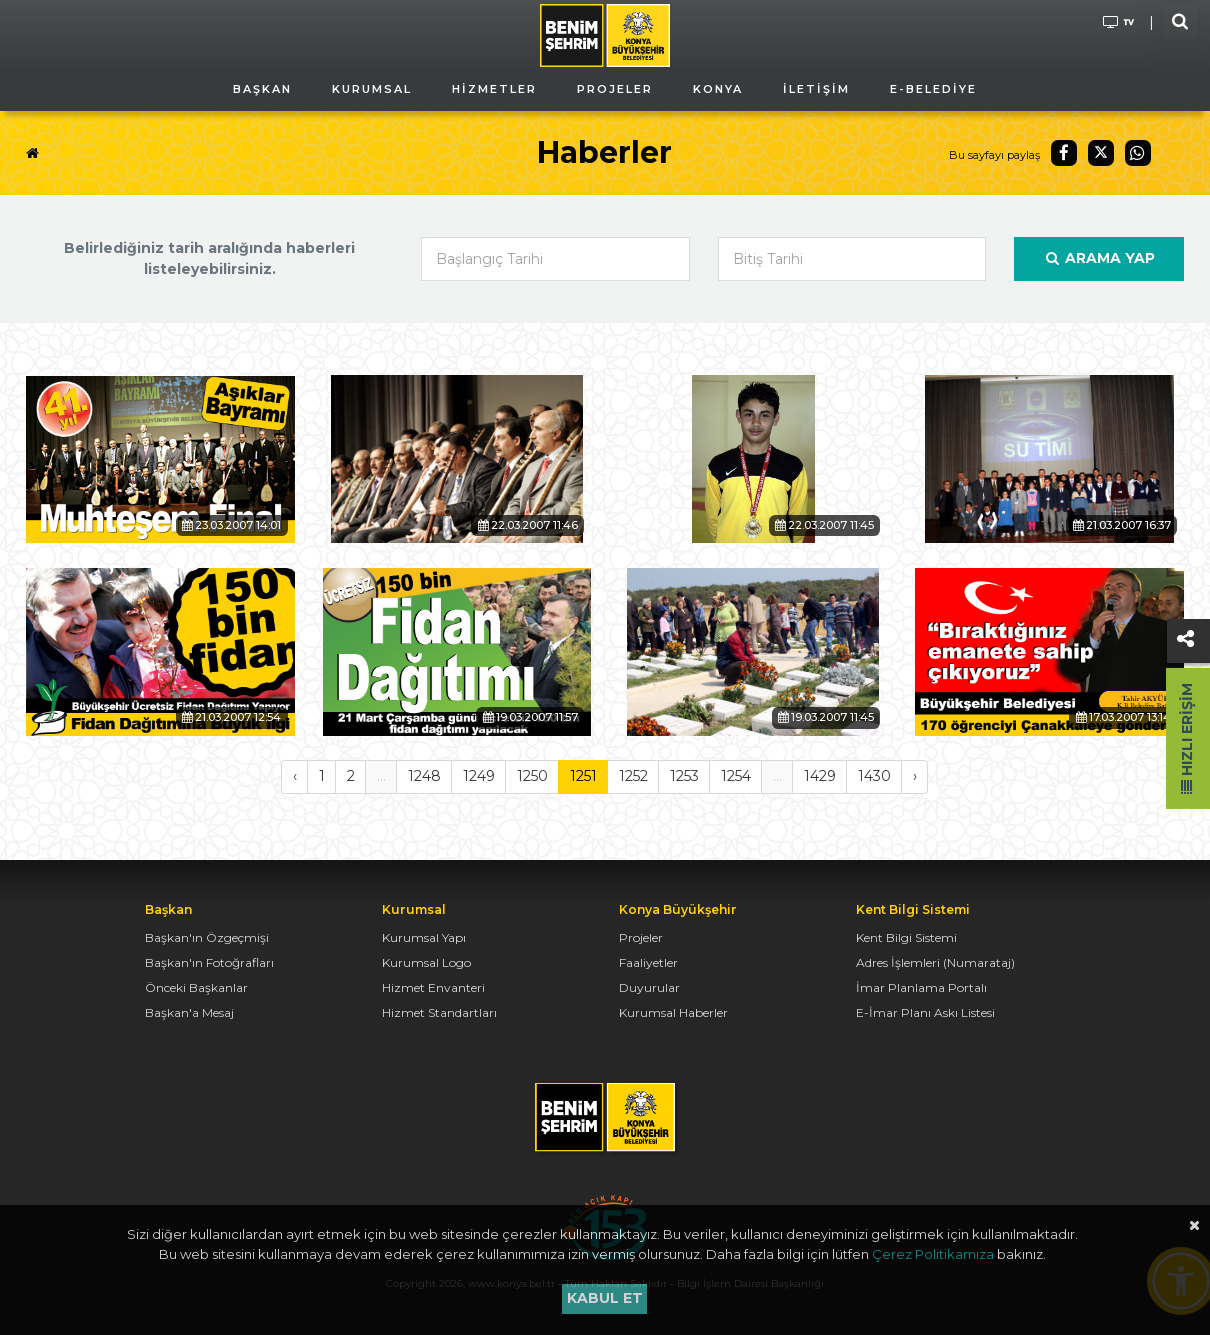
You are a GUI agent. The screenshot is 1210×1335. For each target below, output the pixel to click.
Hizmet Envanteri (433, 987)
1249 (479, 776)
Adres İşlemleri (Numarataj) (935, 962)
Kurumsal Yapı (424, 937)
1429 (820, 776)
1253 (684, 776)
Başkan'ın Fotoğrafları (209, 962)
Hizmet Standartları (439, 1012)
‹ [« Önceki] (295, 776)
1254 (736, 776)
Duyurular (649, 987)
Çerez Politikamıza (933, 1254)
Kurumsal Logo (426, 962)
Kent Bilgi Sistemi (906, 937)
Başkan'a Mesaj (189, 1012)
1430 (874, 776)
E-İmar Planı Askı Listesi (925, 1012)
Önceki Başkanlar (196, 987)
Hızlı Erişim (1187, 738)
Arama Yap (1099, 258)
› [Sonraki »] (915, 776)
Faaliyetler (648, 962)
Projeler (641, 937)
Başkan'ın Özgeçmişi (207, 937)
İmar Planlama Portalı (921, 987)
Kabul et (605, 1298)
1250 (532, 776)
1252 (633, 776)
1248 (424, 776)
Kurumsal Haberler (673, 1012)
